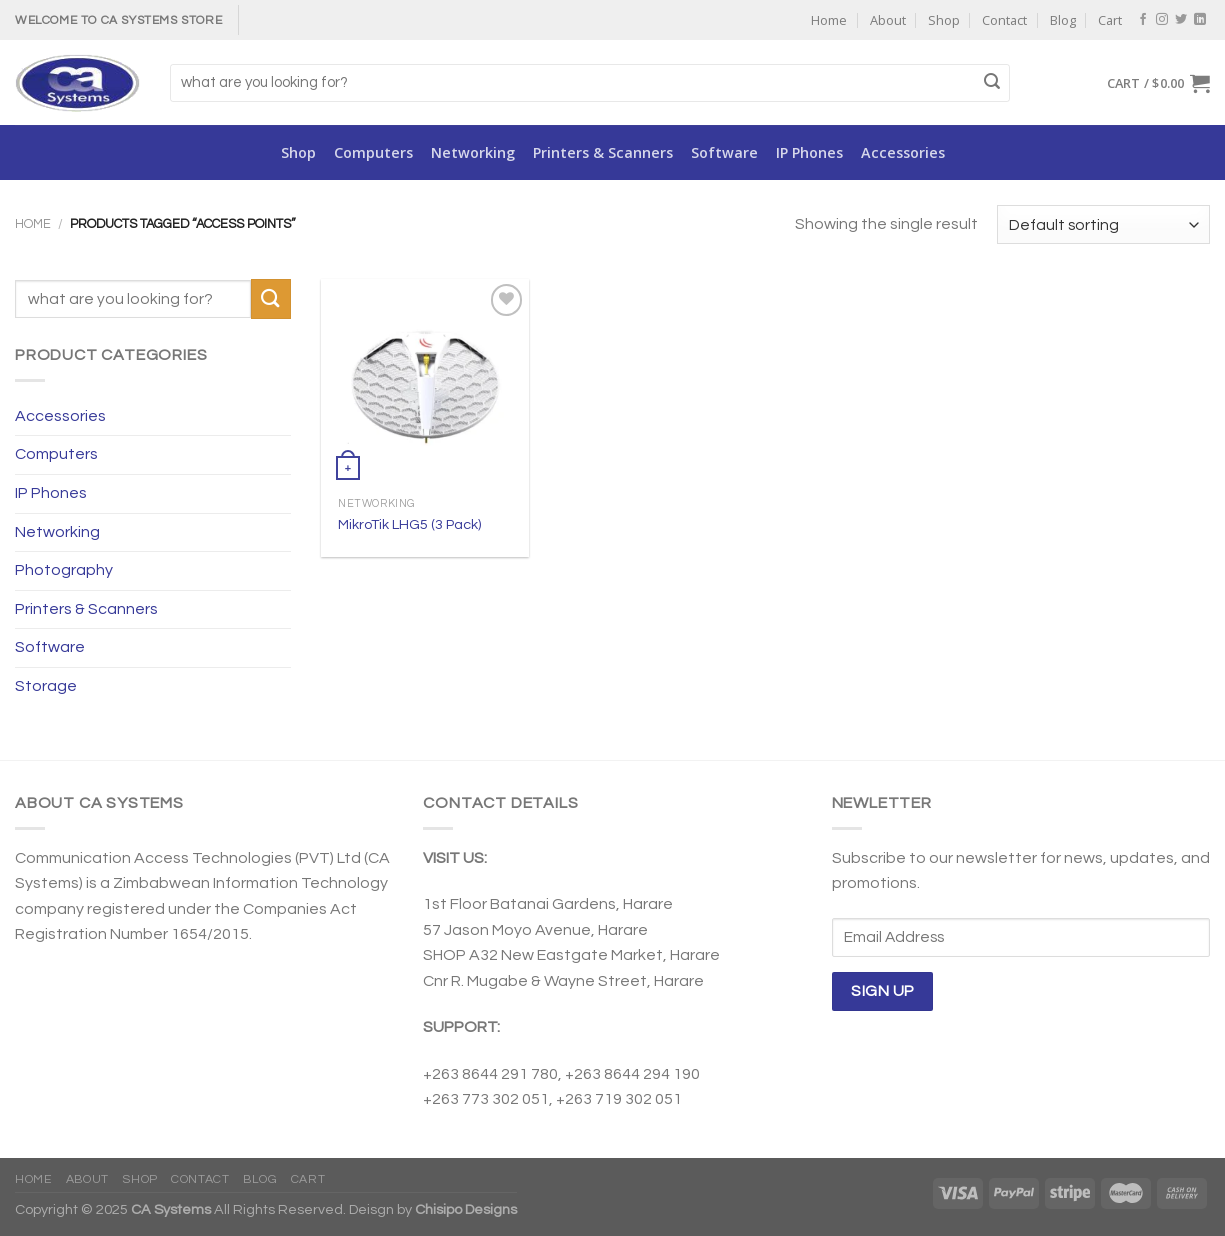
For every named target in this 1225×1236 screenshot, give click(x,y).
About (888, 20)
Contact (1004, 20)
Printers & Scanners (603, 152)
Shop (944, 20)
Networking (473, 152)
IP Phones (809, 152)
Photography (64, 570)
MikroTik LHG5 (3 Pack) (409, 524)
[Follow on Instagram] (1162, 20)
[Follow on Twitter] (1181, 20)
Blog (1063, 20)
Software (724, 152)
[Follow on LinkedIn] (1200, 20)
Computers (373, 152)
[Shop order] (1103, 224)
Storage (46, 686)
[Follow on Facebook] (1143, 20)
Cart (1110, 20)
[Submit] (992, 83)
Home (829, 20)
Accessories (903, 152)
